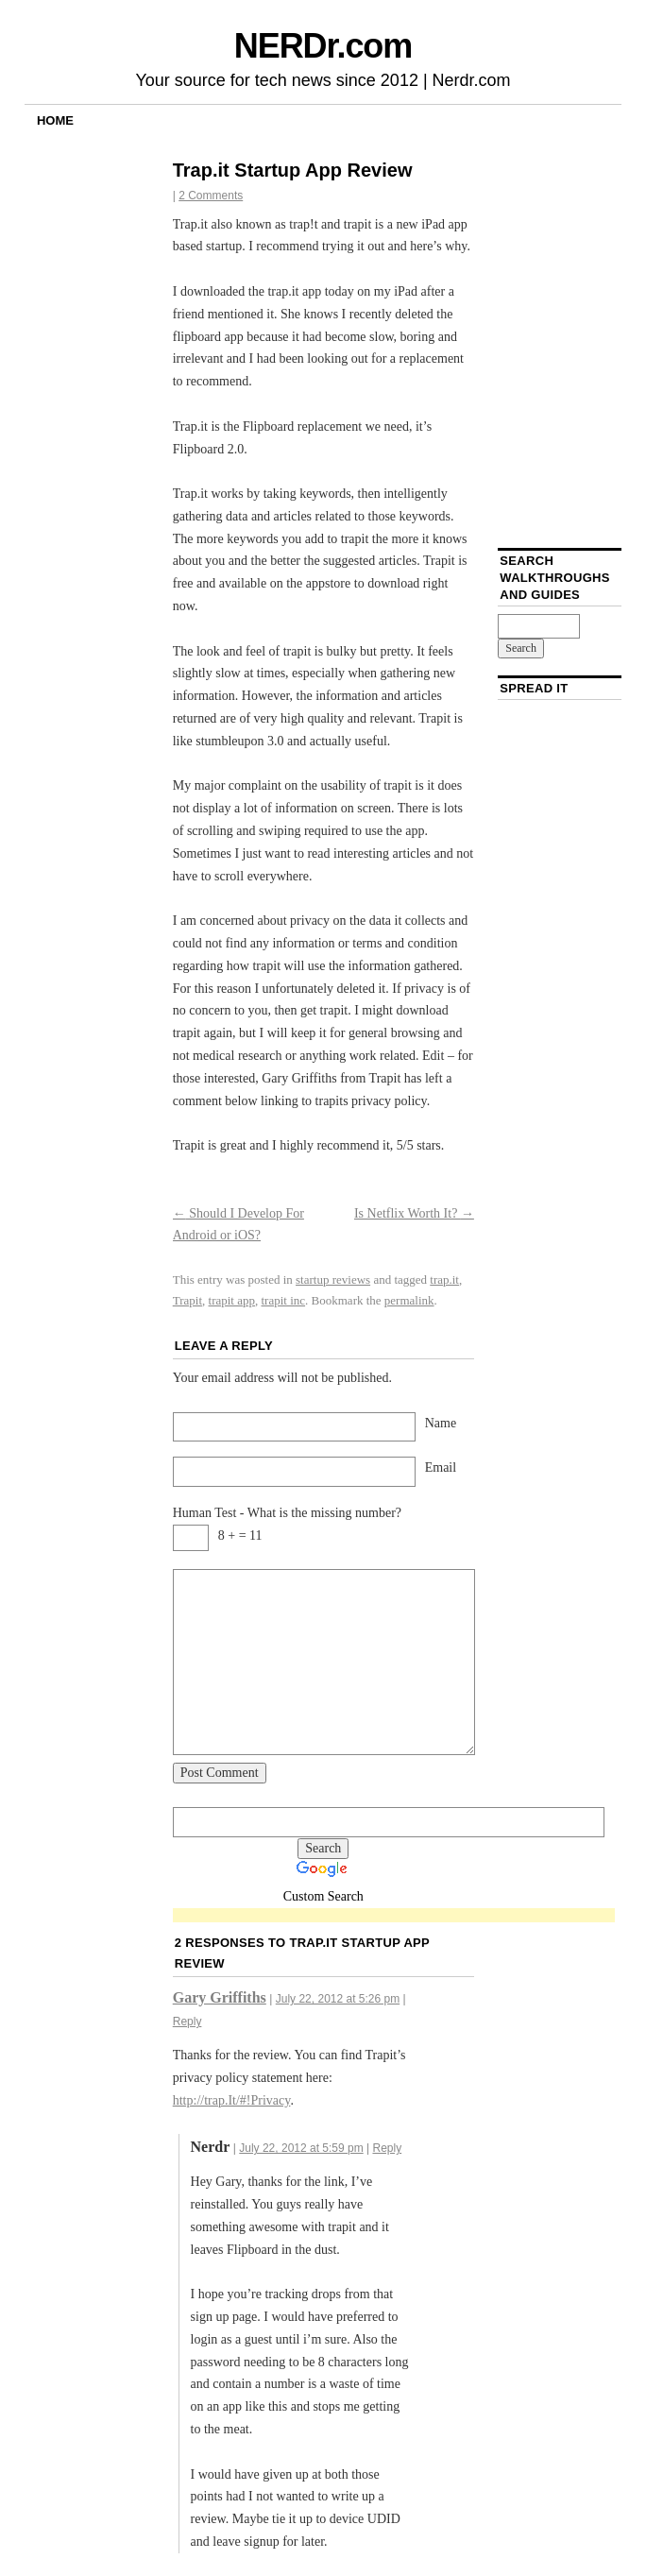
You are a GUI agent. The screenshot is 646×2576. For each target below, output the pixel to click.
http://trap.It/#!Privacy (232, 2100)
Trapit (187, 1300)
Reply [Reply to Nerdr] (386, 2148)
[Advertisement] (394, 1916)
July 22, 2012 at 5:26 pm (338, 1998)
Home (55, 120)
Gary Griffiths (219, 1997)
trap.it (444, 1279)
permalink (409, 1300)
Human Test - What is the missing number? (287, 1513)
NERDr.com (323, 45)
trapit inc (284, 1300)
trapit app (232, 1300)
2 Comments (210, 195)
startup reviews (333, 1279)
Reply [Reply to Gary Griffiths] (187, 2021)
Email (440, 1467)
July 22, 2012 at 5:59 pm (301, 2148)
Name (440, 1423)
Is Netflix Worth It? (414, 1213)
